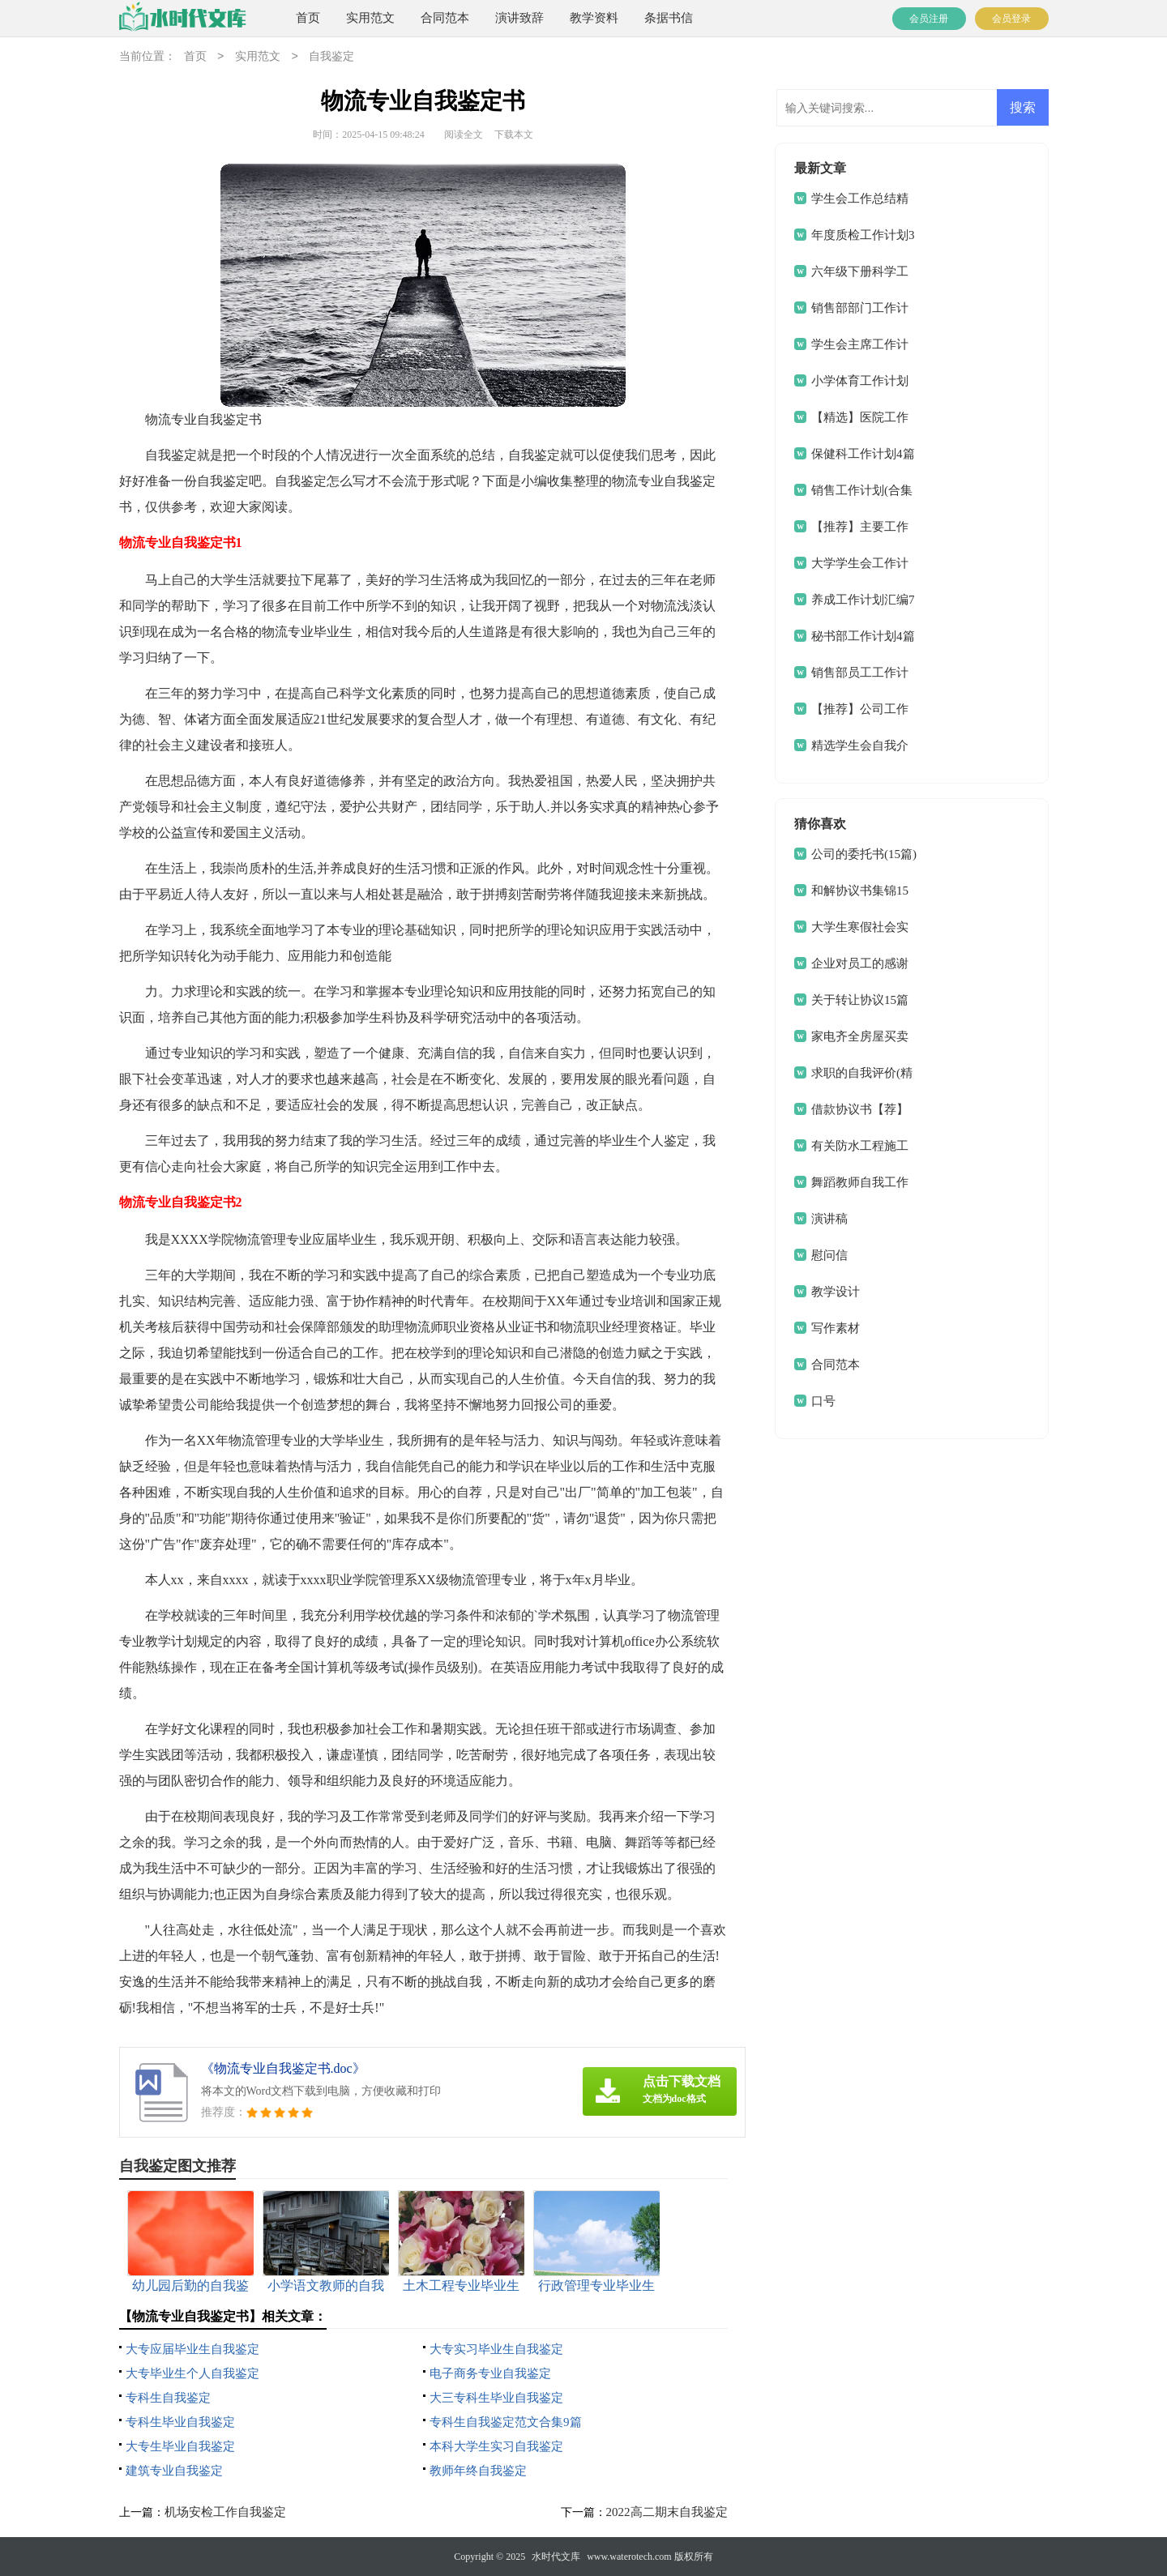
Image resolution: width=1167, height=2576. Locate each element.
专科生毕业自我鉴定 (180, 2422)
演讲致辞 (519, 17)
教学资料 (594, 17)
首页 (308, 17)
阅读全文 (463, 134)
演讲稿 (829, 1218)
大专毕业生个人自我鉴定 (192, 2373)
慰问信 (829, 1255)
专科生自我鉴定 (168, 2397)
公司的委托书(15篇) (864, 854)
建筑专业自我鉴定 (174, 2470)
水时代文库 (556, 2556)
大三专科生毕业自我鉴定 (496, 2397)
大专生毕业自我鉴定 (180, 2446)
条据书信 (668, 17)
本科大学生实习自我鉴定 (496, 2446)
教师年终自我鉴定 (478, 2470)
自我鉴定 (331, 57)
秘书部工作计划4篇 (863, 636)
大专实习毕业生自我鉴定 (496, 2349)
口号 (823, 1401)
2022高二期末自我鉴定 (667, 2512)
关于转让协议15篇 (859, 999)
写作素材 (835, 1328)
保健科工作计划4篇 (863, 453)
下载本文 (513, 134)
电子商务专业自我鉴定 (490, 2373)
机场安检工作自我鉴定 (225, 2512)
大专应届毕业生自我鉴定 (192, 2349)
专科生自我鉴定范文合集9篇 (506, 2422)
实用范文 (370, 17)
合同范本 (445, 17)
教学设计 (835, 1291)
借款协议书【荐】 (859, 1109)
